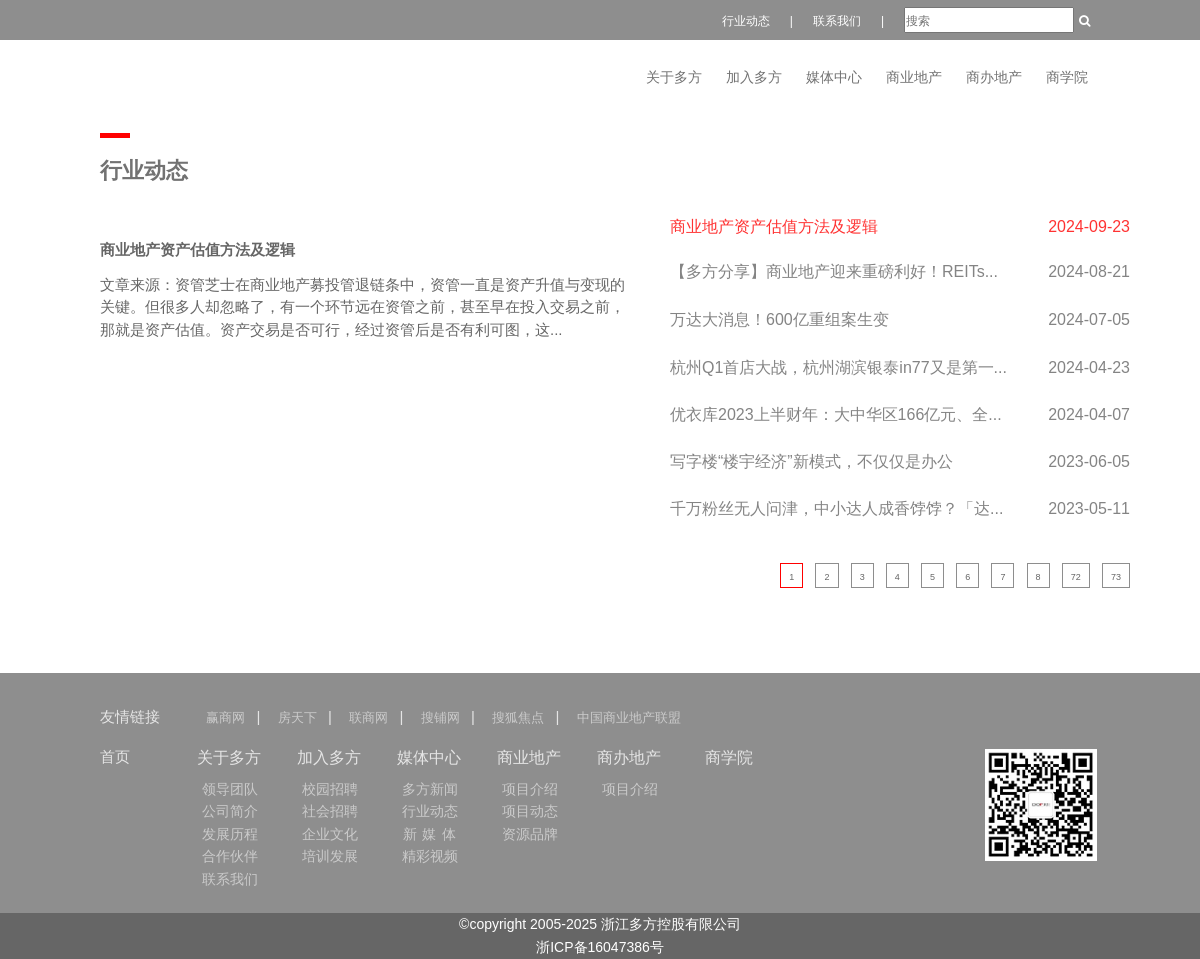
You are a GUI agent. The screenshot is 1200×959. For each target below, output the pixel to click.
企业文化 (330, 834)
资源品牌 (530, 834)
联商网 (368, 717)
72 (1076, 577)
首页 (115, 756)
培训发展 (330, 856)
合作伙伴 (230, 856)
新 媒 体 (430, 834)
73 (1116, 577)
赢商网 (229, 717)
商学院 (1067, 77)
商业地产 (914, 77)
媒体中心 (834, 77)
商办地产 (994, 77)
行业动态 (746, 21)
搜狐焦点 (518, 717)
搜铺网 (439, 717)
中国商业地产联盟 (628, 717)
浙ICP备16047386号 (600, 947)
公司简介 (230, 811)
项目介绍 (530, 789)
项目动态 (530, 811)
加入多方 (754, 77)
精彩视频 (430, 856)
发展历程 (230, 834)
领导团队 (230, 789)
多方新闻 (430, 789)
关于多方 (674, 77)
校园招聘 (330, 789)
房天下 (296, 717)
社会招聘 (330, 811)
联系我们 (837, 21)
